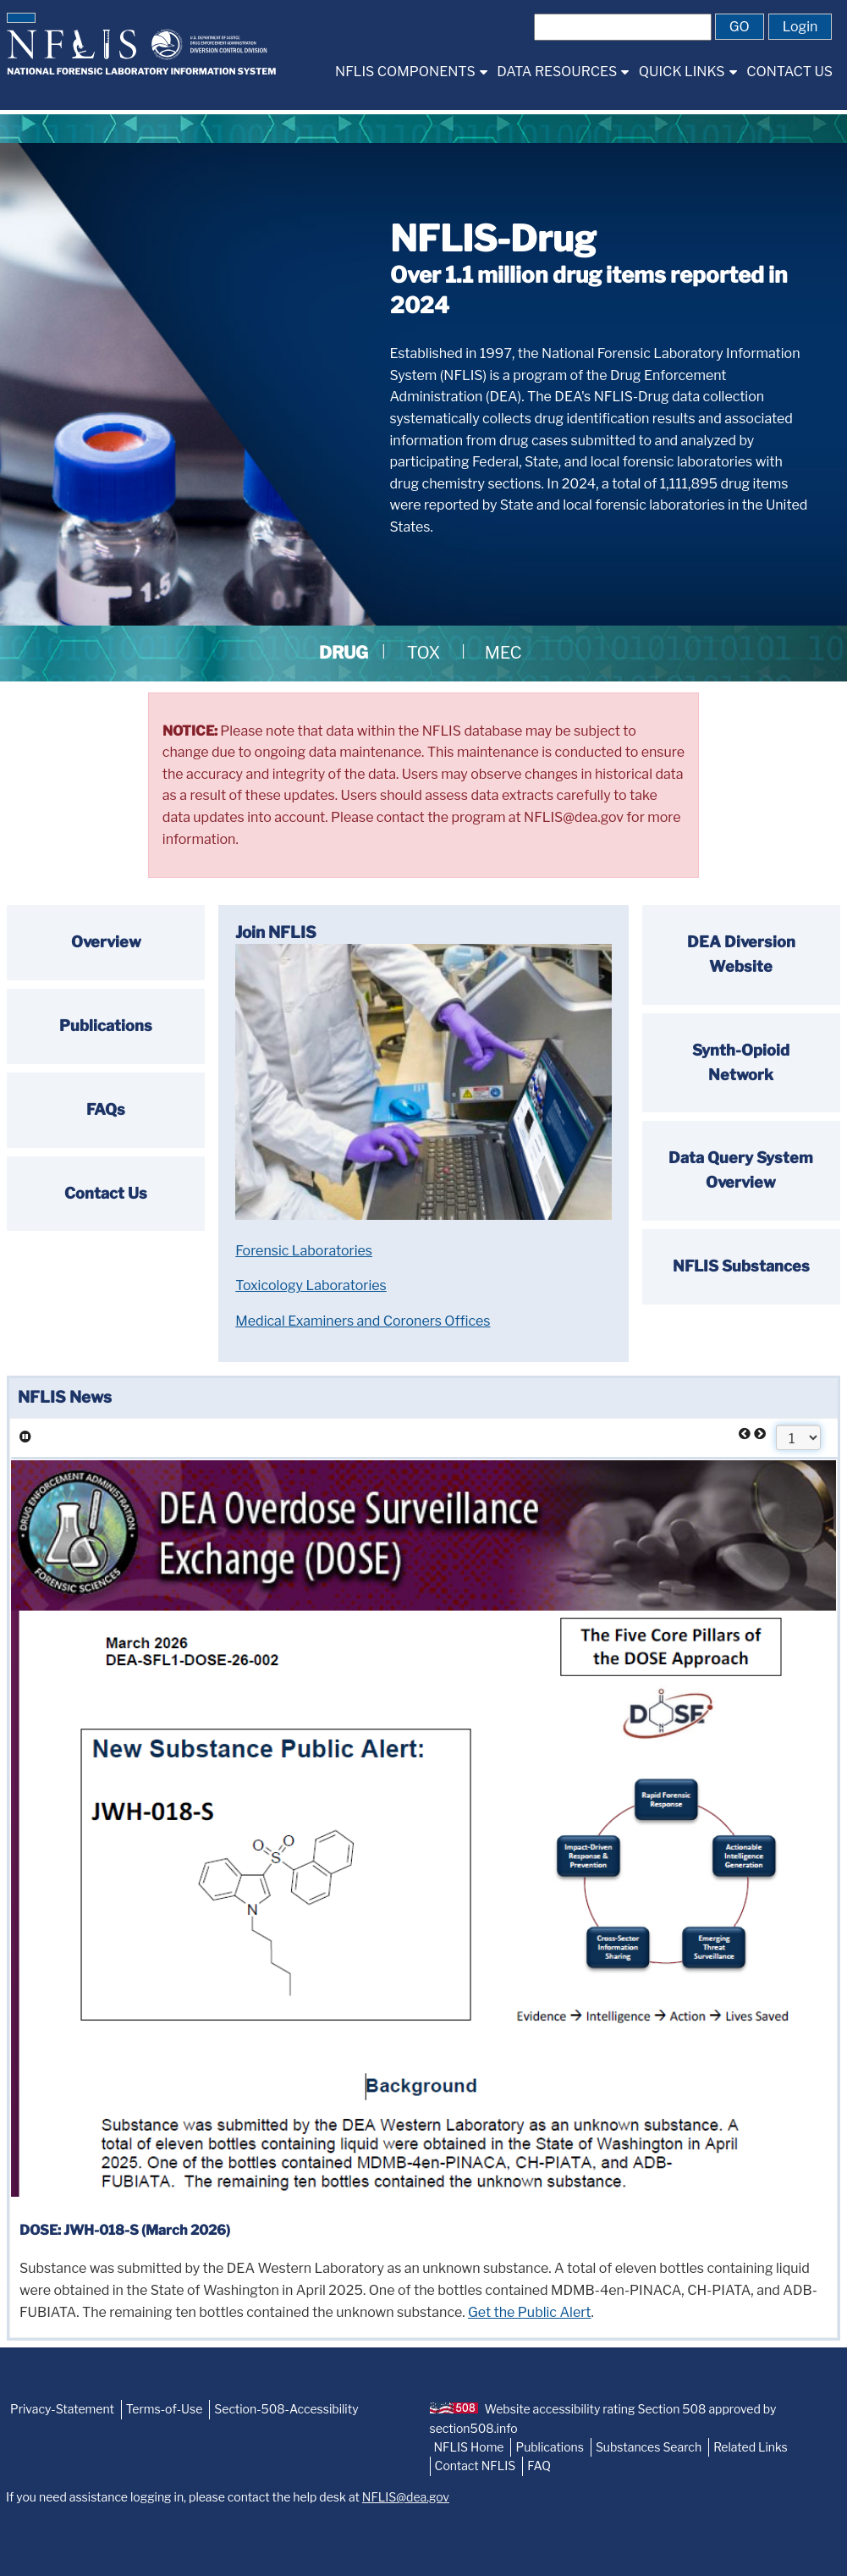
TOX (424, 653)
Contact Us (105, 1193)
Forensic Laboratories (303, 1251)
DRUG (343, 653)
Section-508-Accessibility (286, 2409)
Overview (106, 942)
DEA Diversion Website (741, 954)
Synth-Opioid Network (740, 1062)
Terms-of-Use (164, 2409)
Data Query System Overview (740, 1170)
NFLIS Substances (741, 1266)
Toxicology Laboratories (310, 1285)
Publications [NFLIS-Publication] (549, 2447)
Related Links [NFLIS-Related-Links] (750, 2447)
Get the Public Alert (529, 2312)
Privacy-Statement (62, 2409)
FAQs (105, 1109)
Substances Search (648, 2447)
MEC (503, 653)
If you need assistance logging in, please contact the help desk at (227, 2497)
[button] (21, 18)
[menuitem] (411, 71)
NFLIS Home (469, 2447)
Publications (105, 1025)
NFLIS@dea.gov (405, 2497)
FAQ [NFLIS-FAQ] (539, 2465)
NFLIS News (65, 1397)
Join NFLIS (275, 932)
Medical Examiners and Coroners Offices (362, 1321)
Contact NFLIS (475, 2465)
